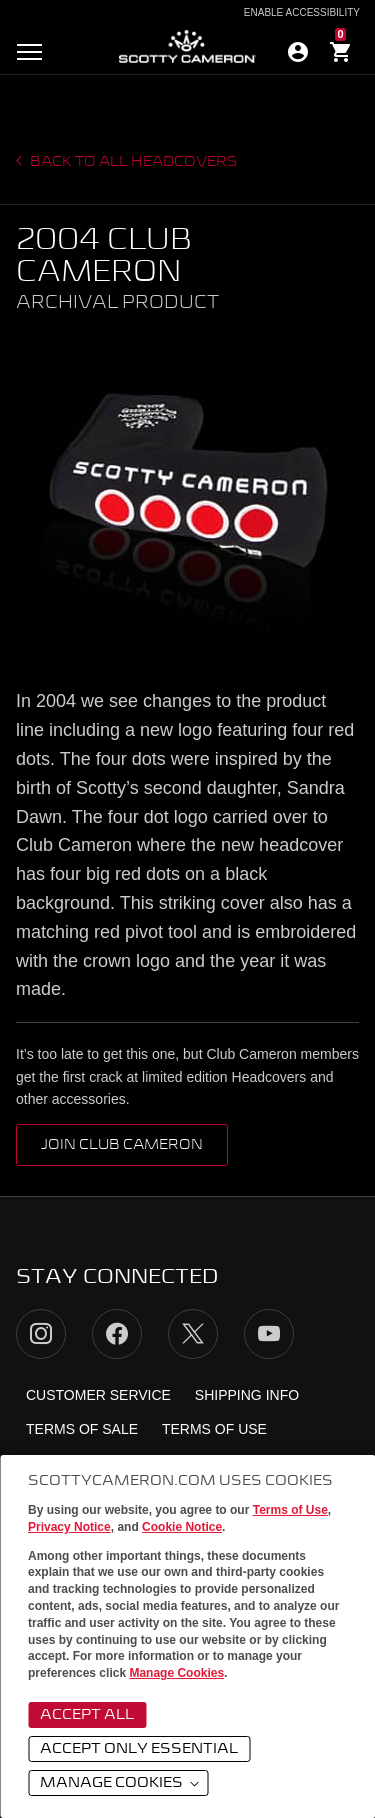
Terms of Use (290, 1510)
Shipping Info (247, 1395)
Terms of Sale (82, 1429)
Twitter (193, 1334)
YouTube (269, 1334)
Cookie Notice (182, 1527)
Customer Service (98, 1395)
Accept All (87, 1715)
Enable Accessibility (302, 13)
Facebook (117, 1334)
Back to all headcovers (132, 162)
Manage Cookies (176, 1673)
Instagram (41, 1334)
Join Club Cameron (122, 1145)
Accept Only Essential (139, 1749)
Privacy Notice (69, 1527)
